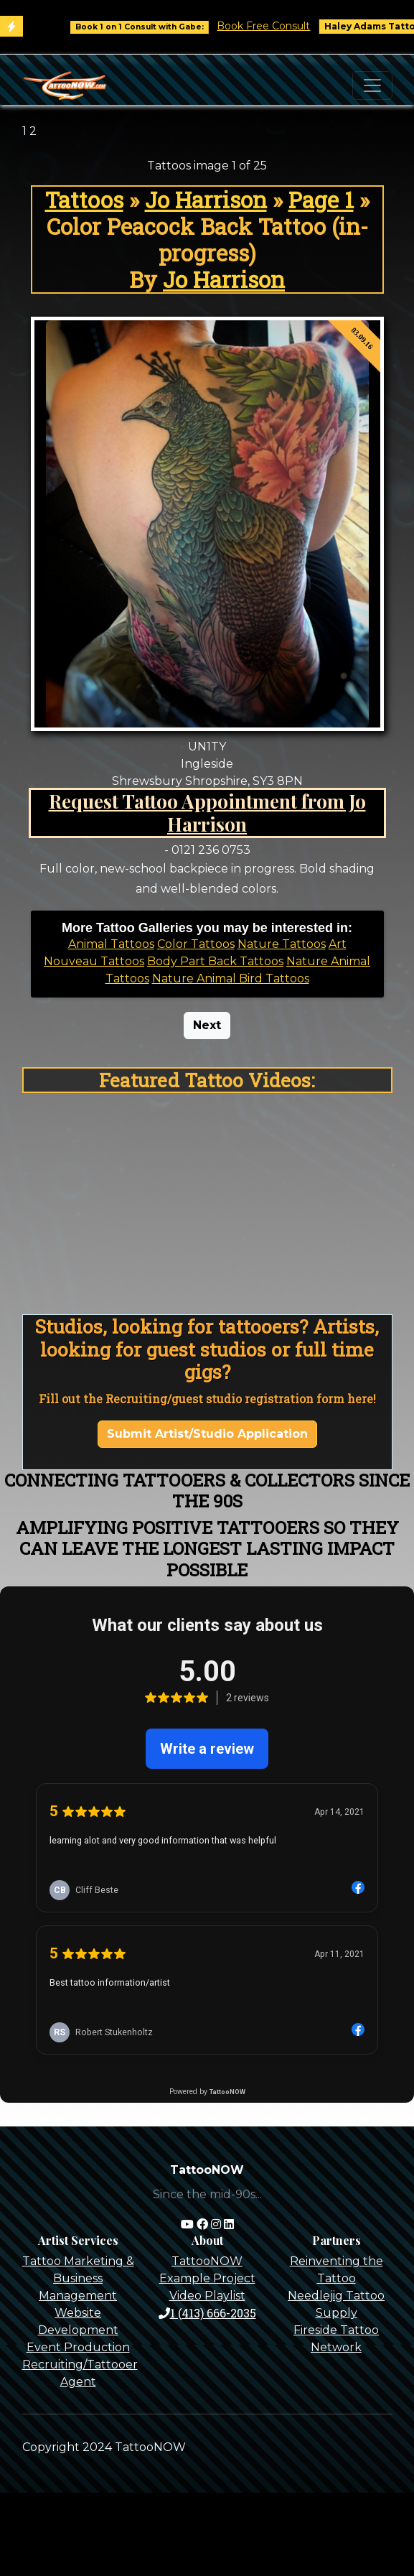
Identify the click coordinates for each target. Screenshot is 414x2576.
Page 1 (321, 199)
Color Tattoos (196, 944)
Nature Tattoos (281, 944)
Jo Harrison (206, 199)
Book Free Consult (274, 25)
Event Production (78, 2347)
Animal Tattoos (111, 944)
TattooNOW (207, 2261)
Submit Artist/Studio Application (207, 1434)
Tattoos (84, 199)
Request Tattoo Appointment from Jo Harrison (207, 812)
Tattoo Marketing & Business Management (78, 2278)
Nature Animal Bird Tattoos (230, 978)
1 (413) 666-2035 (207, 2312)
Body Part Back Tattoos (215, 961)
